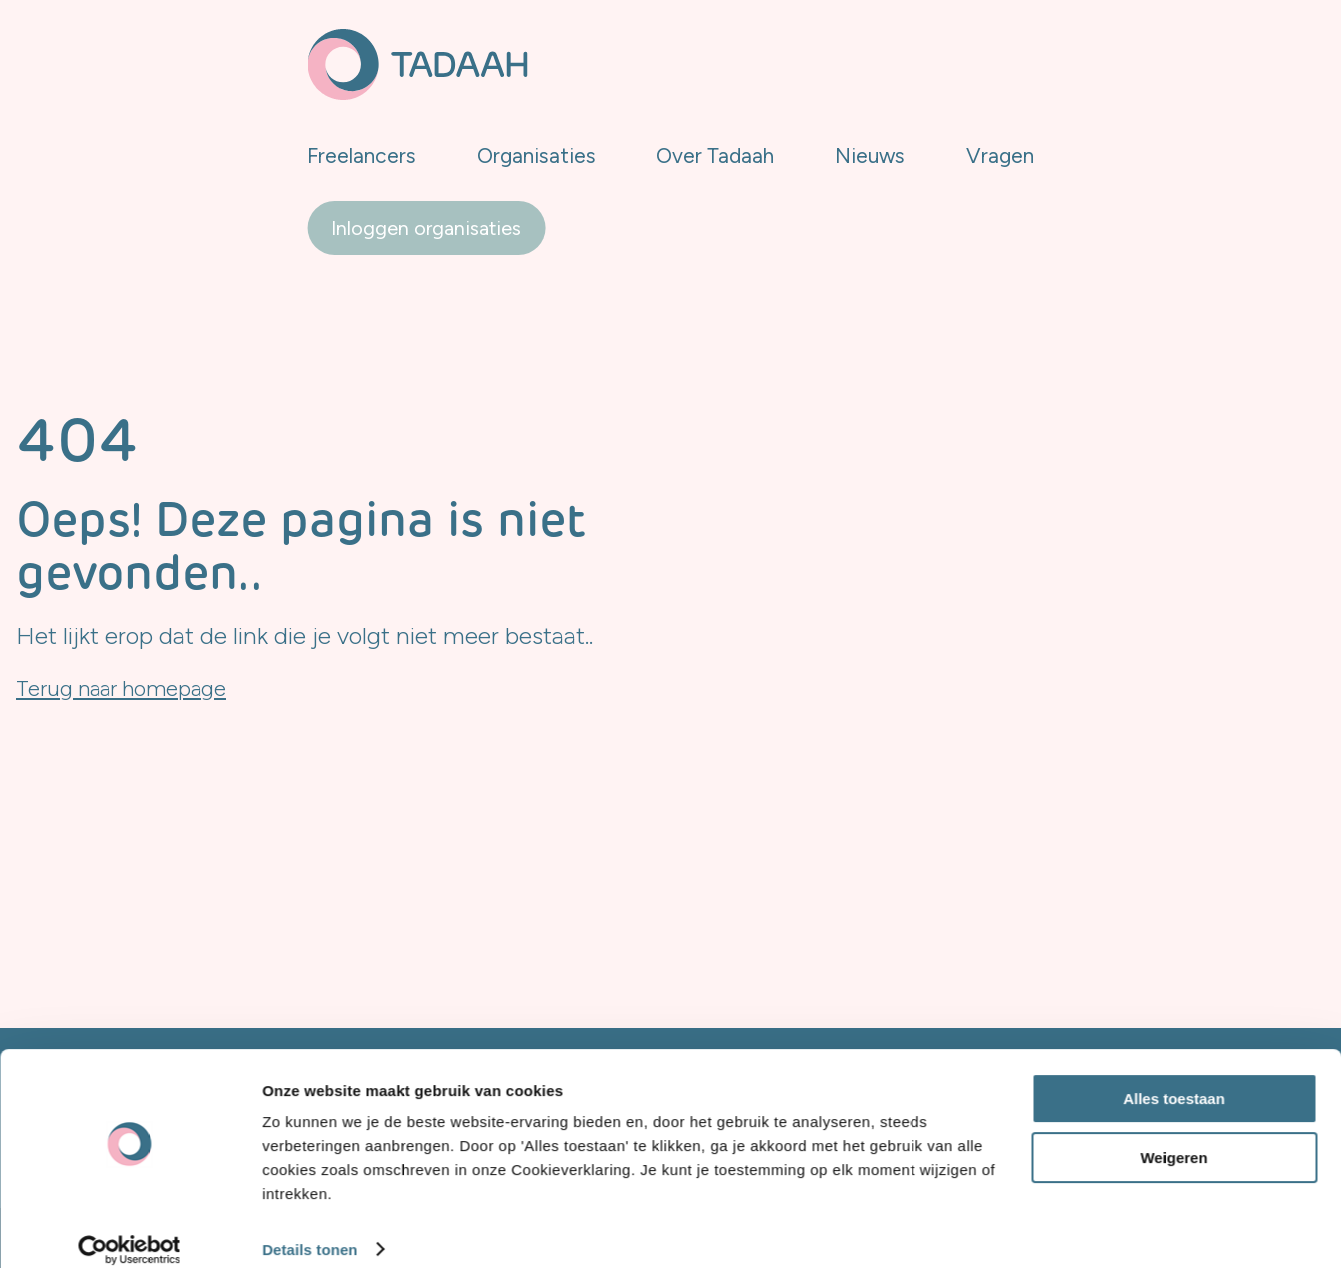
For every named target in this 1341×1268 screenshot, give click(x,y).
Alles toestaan (1174, 1078)
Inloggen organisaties (1206, 57)
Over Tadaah (770, 56)
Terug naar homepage (133, 687)
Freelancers (457, 56)
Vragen (1013, 56)
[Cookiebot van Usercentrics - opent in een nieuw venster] (129, 1229)
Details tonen (309, 1228)
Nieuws (904, 56)
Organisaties (611, 56)
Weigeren (1173, 1136)
